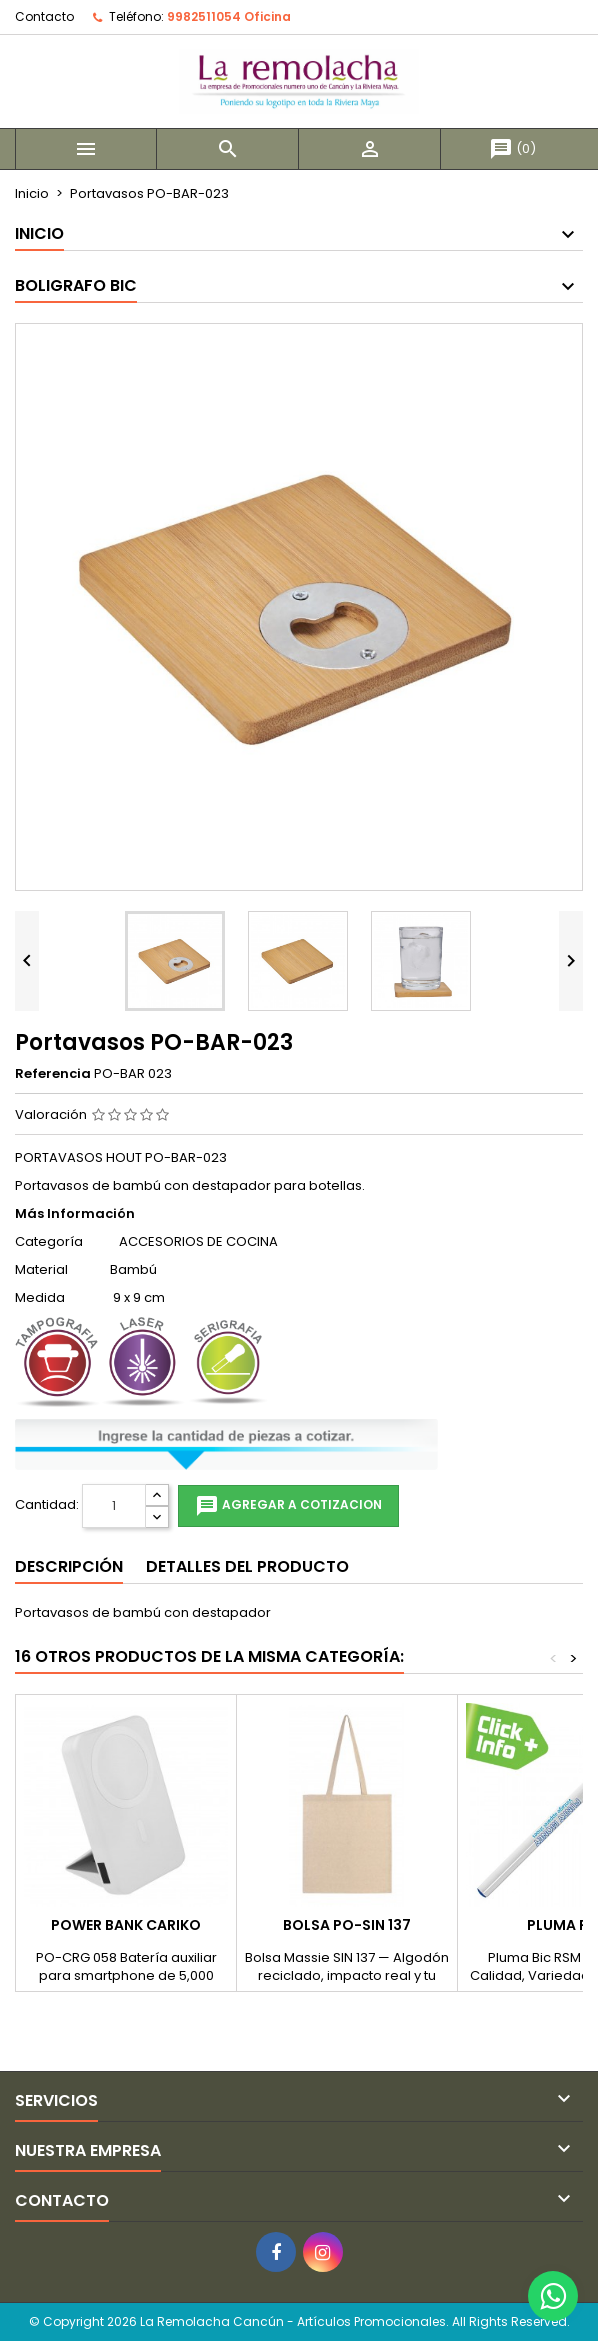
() (512, 148)
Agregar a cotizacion (288, 1506)
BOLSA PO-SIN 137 (347, 1925)
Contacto (44, 16)
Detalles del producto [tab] (247, 1566)
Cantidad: (47, 1505)
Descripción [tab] (69, 1566)
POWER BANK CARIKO (126, 1925)
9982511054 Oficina (229, 16)
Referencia (53, 1074)
